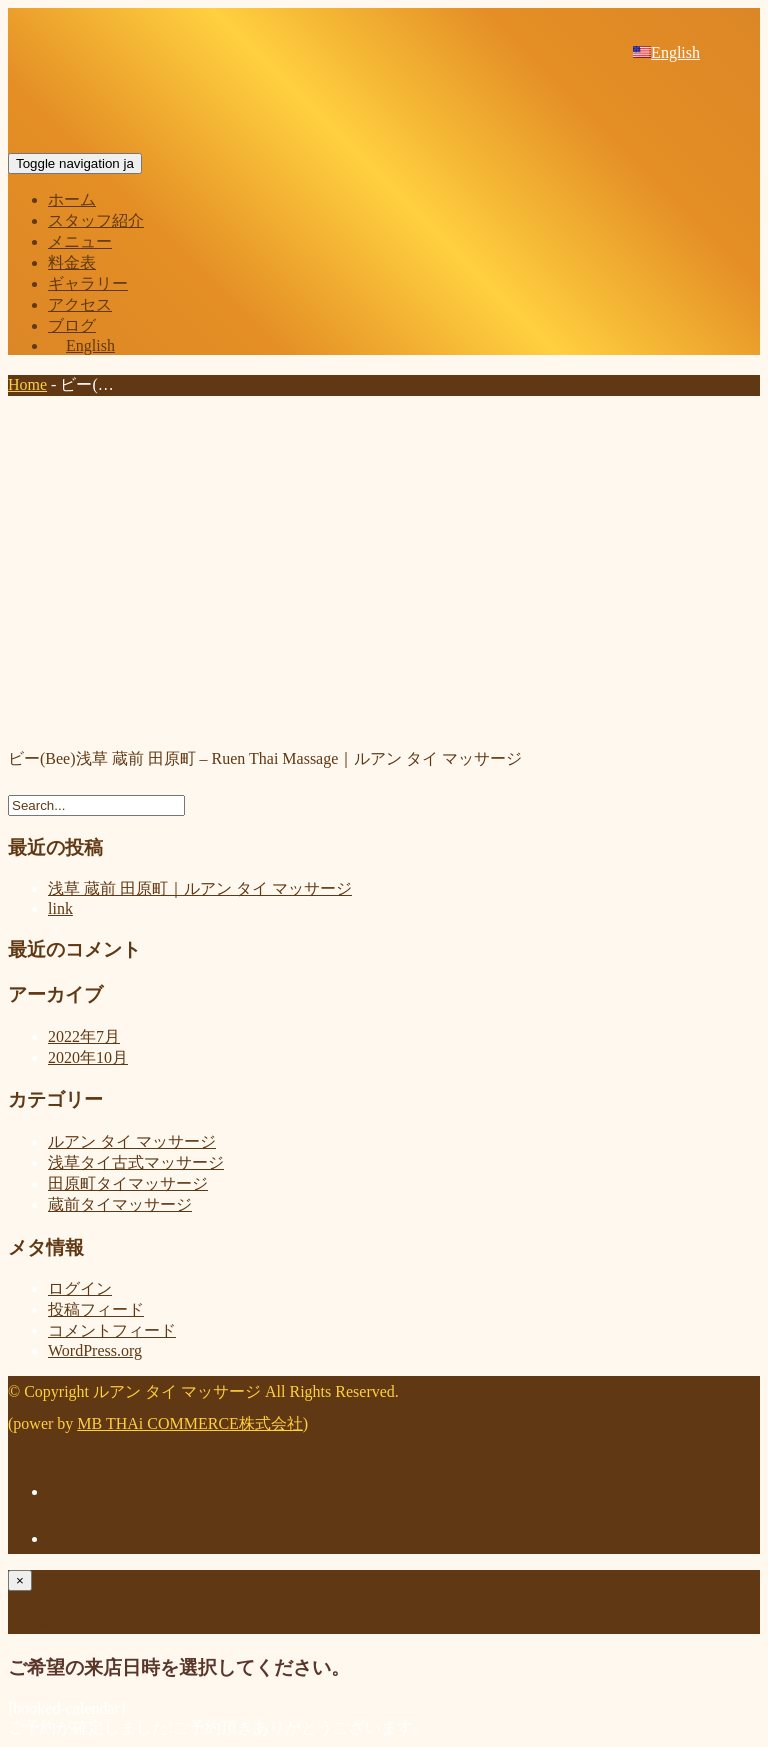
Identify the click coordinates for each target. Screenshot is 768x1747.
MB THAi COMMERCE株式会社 (190, 1423)
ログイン (80, 1288)
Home (27, 384)
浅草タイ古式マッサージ (136, 1162)
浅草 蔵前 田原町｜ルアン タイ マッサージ (200, 888)
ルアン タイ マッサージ (132, 1141)
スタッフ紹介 (96, 220)
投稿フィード (96, 1309)
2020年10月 (88, 1057)
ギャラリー (88, 283)
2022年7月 (84, 1036)
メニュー (80, 241)
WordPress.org (95, 1350)
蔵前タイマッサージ (120, 1204)
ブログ (72, 325)
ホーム (72, 199)
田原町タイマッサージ (128, 1183)
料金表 (72, 262)
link (60, 908)
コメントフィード (112, 1330)
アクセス (80, 304)
